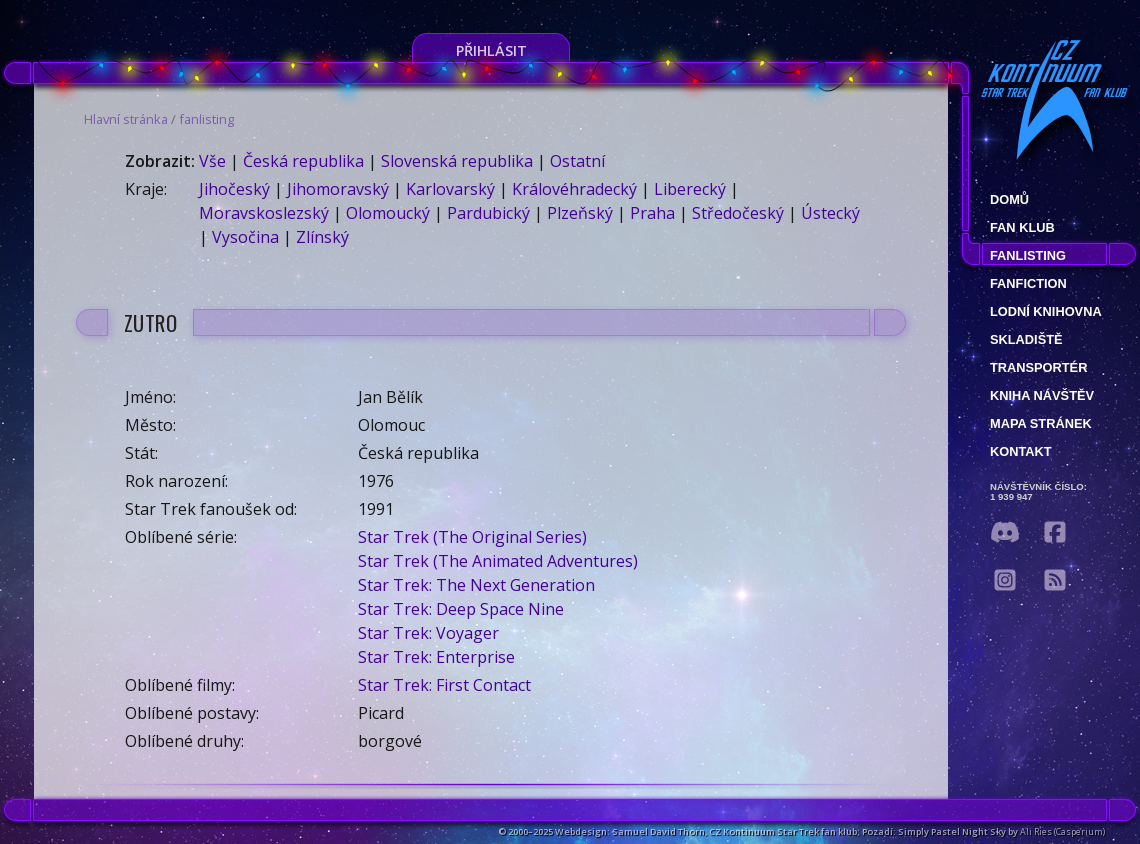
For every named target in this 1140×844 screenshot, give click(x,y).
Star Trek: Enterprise (436, 657)
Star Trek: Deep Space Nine (461, 609)
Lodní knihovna (1046, 311)
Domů (1009, 199)
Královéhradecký (574, 189)
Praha (652, 213)
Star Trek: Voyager (428, 633)
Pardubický (488, 213)
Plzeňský (580, 213)
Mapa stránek (1041, 423)
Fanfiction (1028, 283)
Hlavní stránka (126, 119)
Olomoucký (388, 213)
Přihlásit (491, 50)
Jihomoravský (338, 189)
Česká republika (303, 161)
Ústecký (830, 213)
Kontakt (1021, 451)
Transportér (1038, 367)
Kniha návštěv (1042, 395)
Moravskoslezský (264, 213)
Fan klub (1022, 227)
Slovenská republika (457, 161)
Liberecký (690, 189)
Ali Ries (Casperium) (1062, 831)
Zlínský (322, 237)
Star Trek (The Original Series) (472, 537)
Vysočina (245, 237)
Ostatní (577, 161)
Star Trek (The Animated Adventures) (498, 561)
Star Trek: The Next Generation (476, 585)
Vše (212, 161)
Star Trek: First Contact (444, 685)
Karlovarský (450, 189)
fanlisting (206, 119)
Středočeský (738, 213)
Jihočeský (234, 189)
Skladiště (1026, 339)
